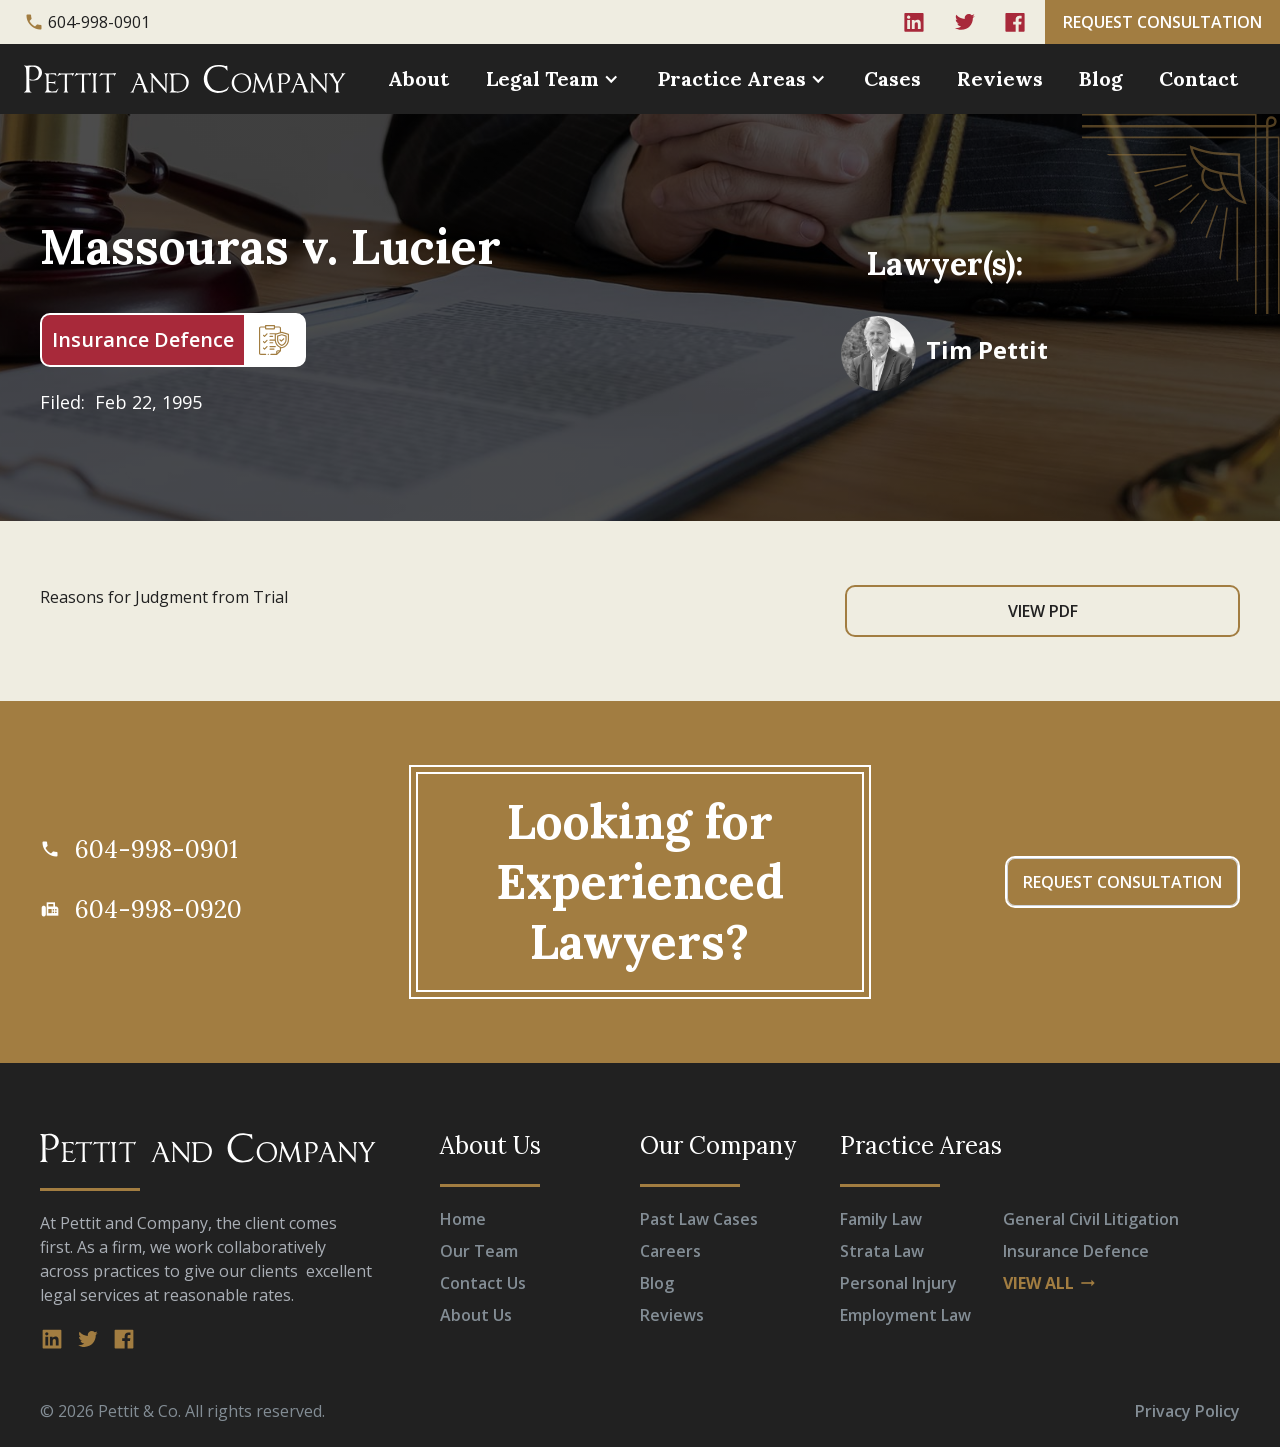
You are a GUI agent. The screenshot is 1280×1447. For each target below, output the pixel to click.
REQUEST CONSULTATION (1162, 22)
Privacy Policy (1187, 1411)
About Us (476, 1315)
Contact (1198, 78)
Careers (670, 1251)
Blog (1101, 78)
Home (463, 1219)
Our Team (479, 1251)
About (418, 78)
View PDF (1043, 611)
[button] (554, 79)
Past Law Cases (699, 1219)
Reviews (1000, 78)
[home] (185, 79)
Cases (892, 78)
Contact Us (483, 1283)
